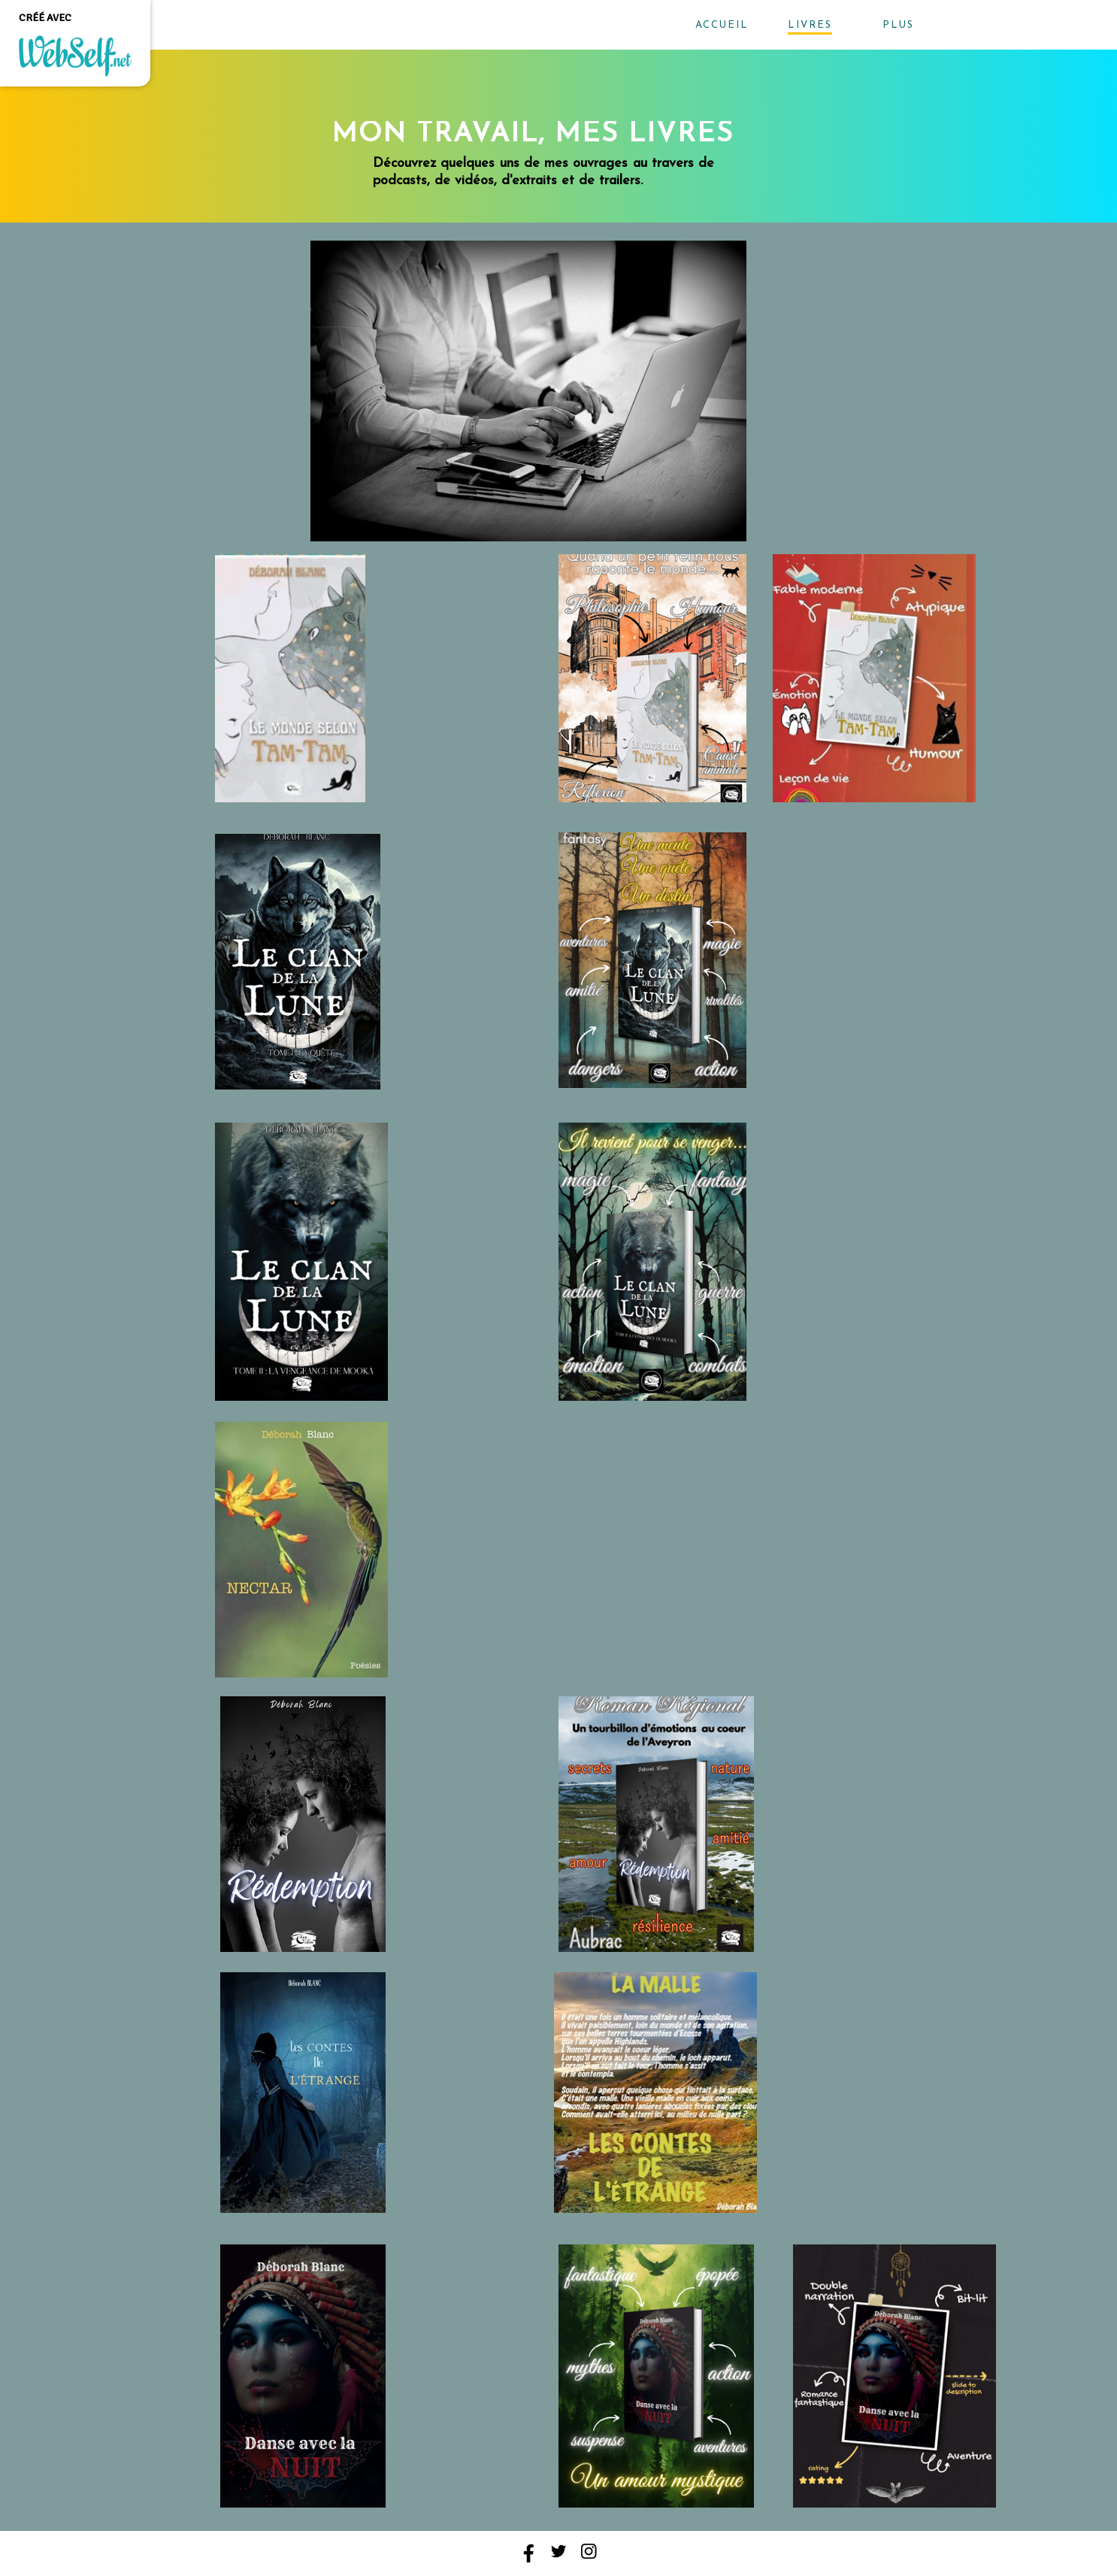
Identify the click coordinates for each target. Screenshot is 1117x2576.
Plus (898, 25)
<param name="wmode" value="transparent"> (469, 678)
